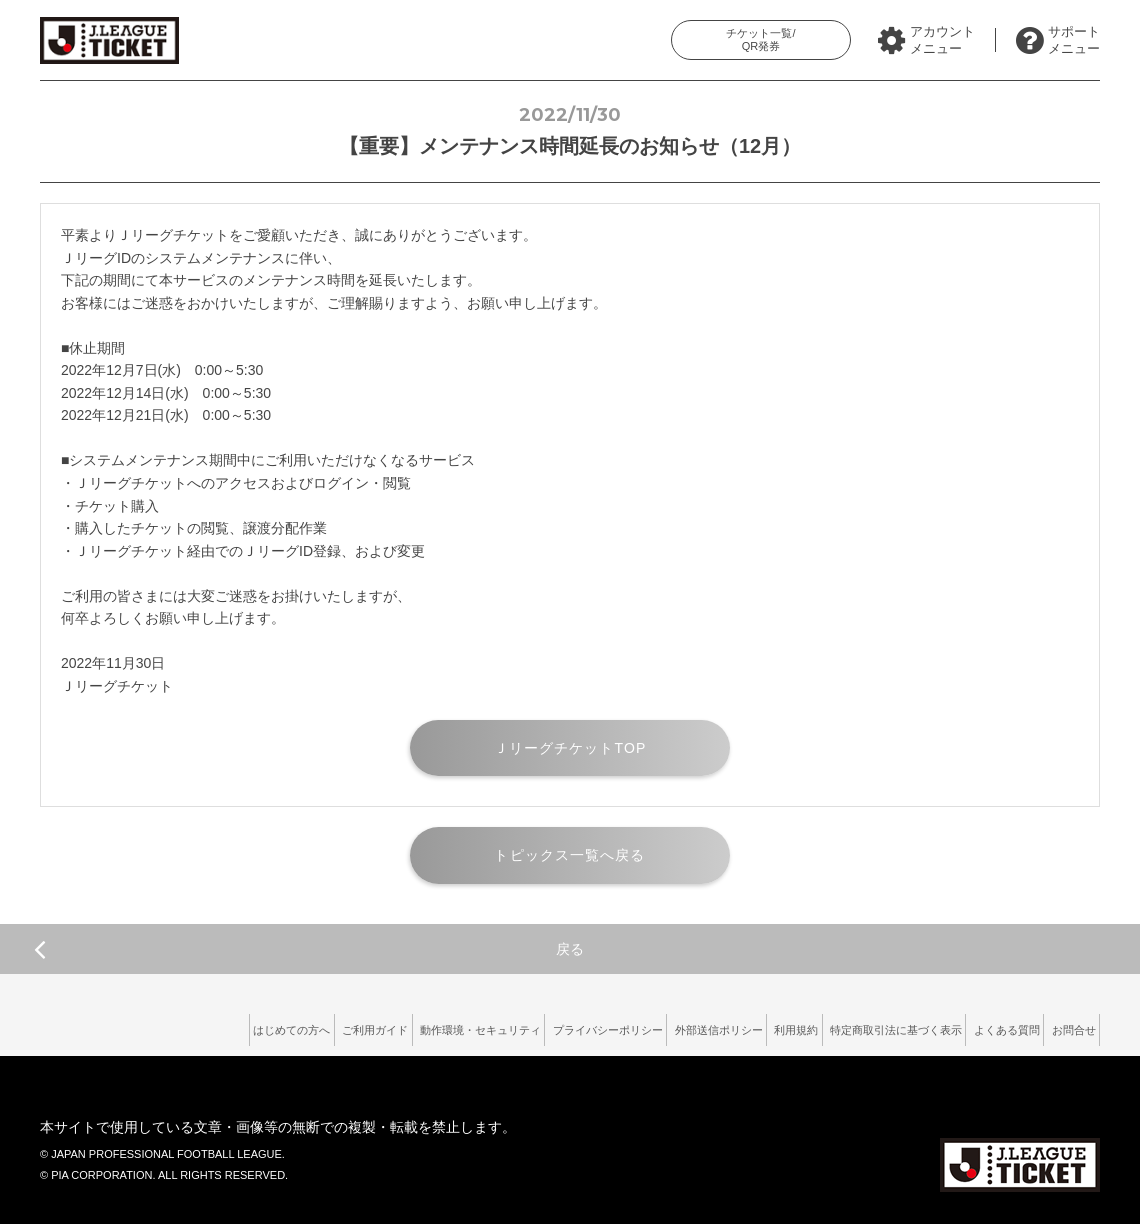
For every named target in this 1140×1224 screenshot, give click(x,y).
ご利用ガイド (219, 1026)
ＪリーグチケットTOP (570, 748)
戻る (309, 949)
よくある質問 (980, 1026)
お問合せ (1065, 1026)
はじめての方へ (116, 1026)
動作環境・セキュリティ (346, 1026)
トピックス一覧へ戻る (569, 855)
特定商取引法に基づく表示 (847, 1026)
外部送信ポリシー (629, 1026)
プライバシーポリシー (497, 1026)
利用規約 (726, 1026)
